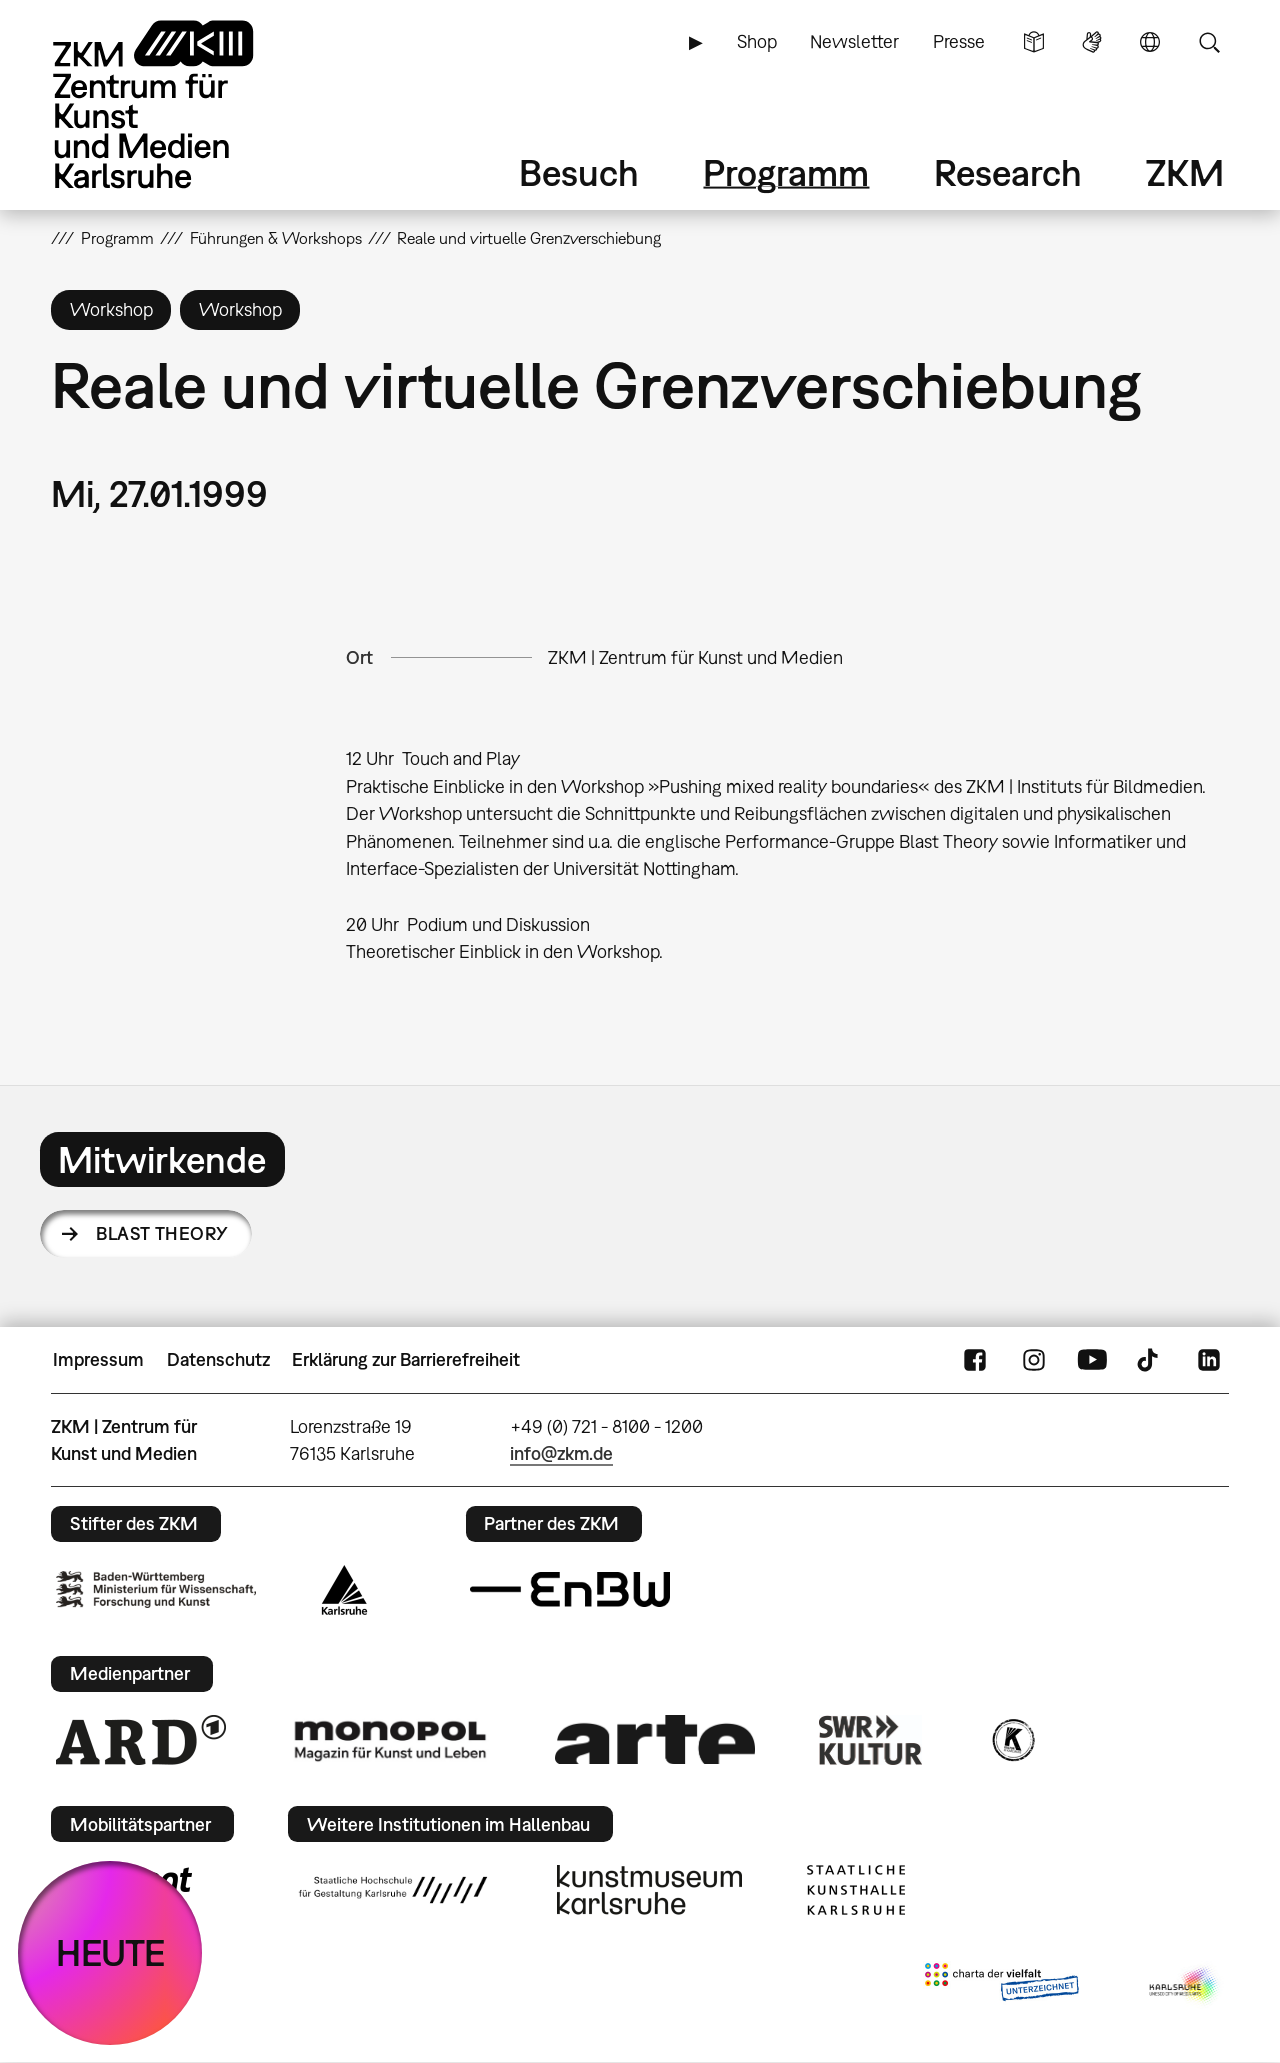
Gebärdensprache (1092, 42)
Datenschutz (218, 1359)
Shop (757, 41)
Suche (1209, 42)
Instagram (1034, 1360)
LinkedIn (1209, 1360)
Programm (786, 172)
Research (1008, 172)
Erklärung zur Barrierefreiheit (406, 1359)
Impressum (98, 1359)
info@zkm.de (561, 1453)
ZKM (1185, 172)
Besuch (579, 172)
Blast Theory (162, 1233)
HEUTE (110, 1952)
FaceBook (975, 1360)
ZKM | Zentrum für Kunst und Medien (695, 657)
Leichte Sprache (1034, 42)
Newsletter (854, 41)
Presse (959, 41)
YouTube (1092, 1360)
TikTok (1150, 1360)
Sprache (1150, 42)
